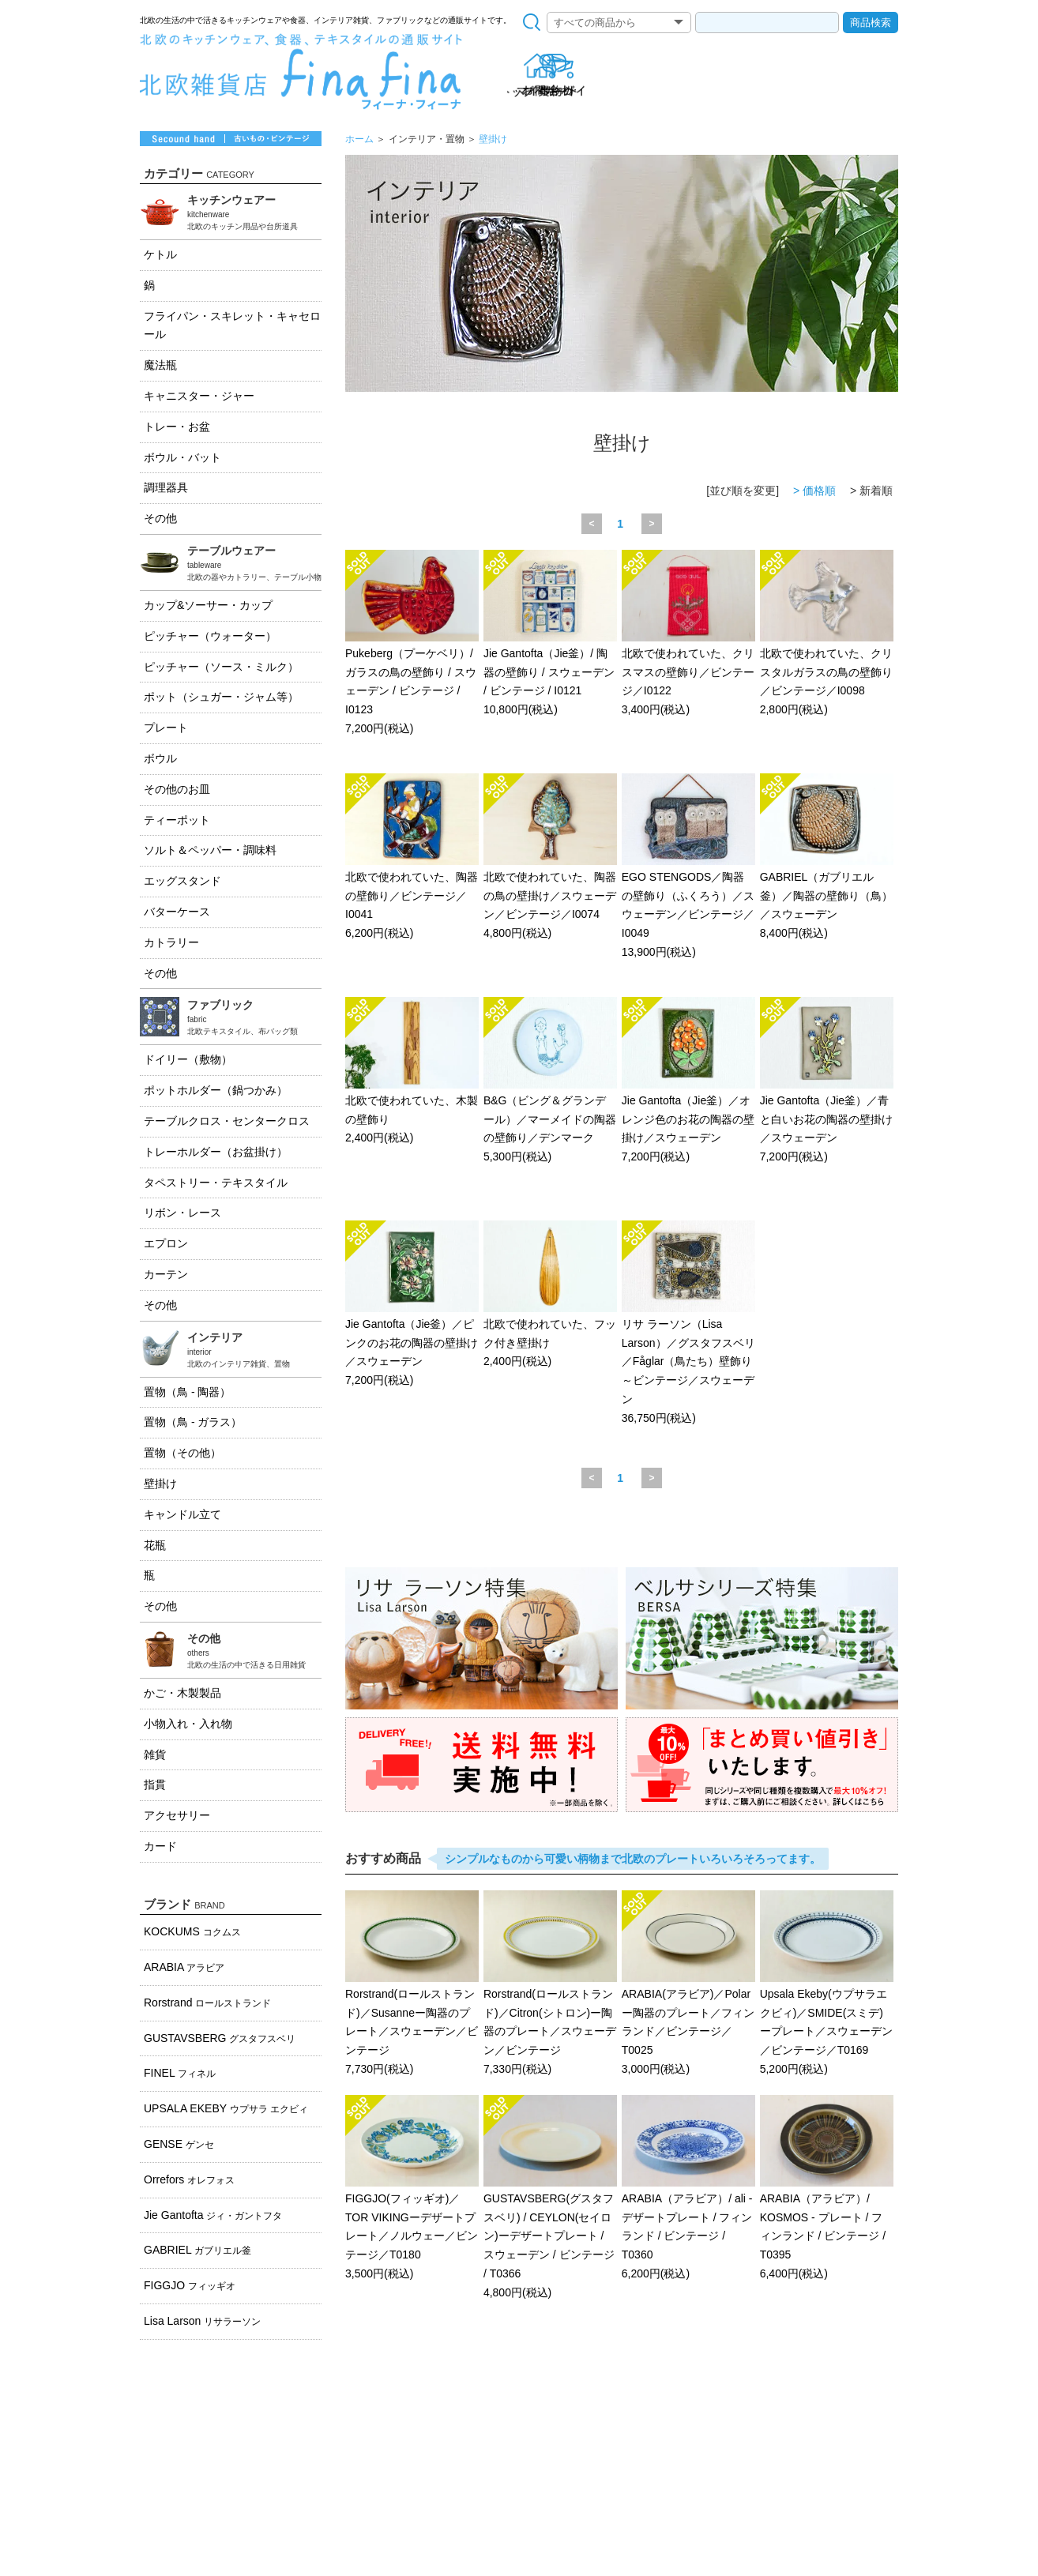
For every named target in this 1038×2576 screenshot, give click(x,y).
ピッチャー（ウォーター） (210, 636)
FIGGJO (189, 2285)
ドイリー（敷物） (188, 1059)
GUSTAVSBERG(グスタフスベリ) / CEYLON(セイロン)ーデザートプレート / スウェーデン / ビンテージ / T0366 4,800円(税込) (550, 2198)
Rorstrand (207, 2002)
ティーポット (177, 820)
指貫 (155, 1784)
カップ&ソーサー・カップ (208, 605)
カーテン (166, 1274)
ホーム (359, 139)
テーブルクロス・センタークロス (227, 1121)
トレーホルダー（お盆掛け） (216, 1151)
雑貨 (155, 1754)
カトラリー (171, 942)
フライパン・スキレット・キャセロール (232, 325)
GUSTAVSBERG (219, 2038)
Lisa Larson (202, 2321)
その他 (160, 518)
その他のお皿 (177, 789)
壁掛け (493, 139)
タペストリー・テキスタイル (216, 1182)
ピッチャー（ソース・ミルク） (221, 666)
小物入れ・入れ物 (188, 1723)
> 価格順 (814, 490)
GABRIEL (197, 2249)
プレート (166, 727)
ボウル (160, 758)
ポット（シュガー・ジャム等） (221, 696)
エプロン (166, 1243)
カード (160, 1846)
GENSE (179, 2144)
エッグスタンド (182, 880)
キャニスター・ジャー (199, 395)
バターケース (177, 911)
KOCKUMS (192, 1931)
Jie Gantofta (213, 2215)
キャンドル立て (182, 1514)
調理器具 (166, 487)
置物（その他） (182, 1452)
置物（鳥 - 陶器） (187, 1392)
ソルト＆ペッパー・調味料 (210, 850)
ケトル (160, 254)
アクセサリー (177, 1815)
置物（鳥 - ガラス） (193, 1422)
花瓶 (155, 1545)
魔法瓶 (160, 365)
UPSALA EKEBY (226, 2108)
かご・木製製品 (182, 1693)
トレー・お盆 (177, 426)
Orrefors (189, 2179)
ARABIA (184, 1967)
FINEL (180, 2072)
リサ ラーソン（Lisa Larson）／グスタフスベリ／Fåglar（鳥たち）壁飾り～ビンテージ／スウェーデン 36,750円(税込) (688, 1323)
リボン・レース (182, 1212)
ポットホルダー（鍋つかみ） (216, 1090)
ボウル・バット (182, 457)
